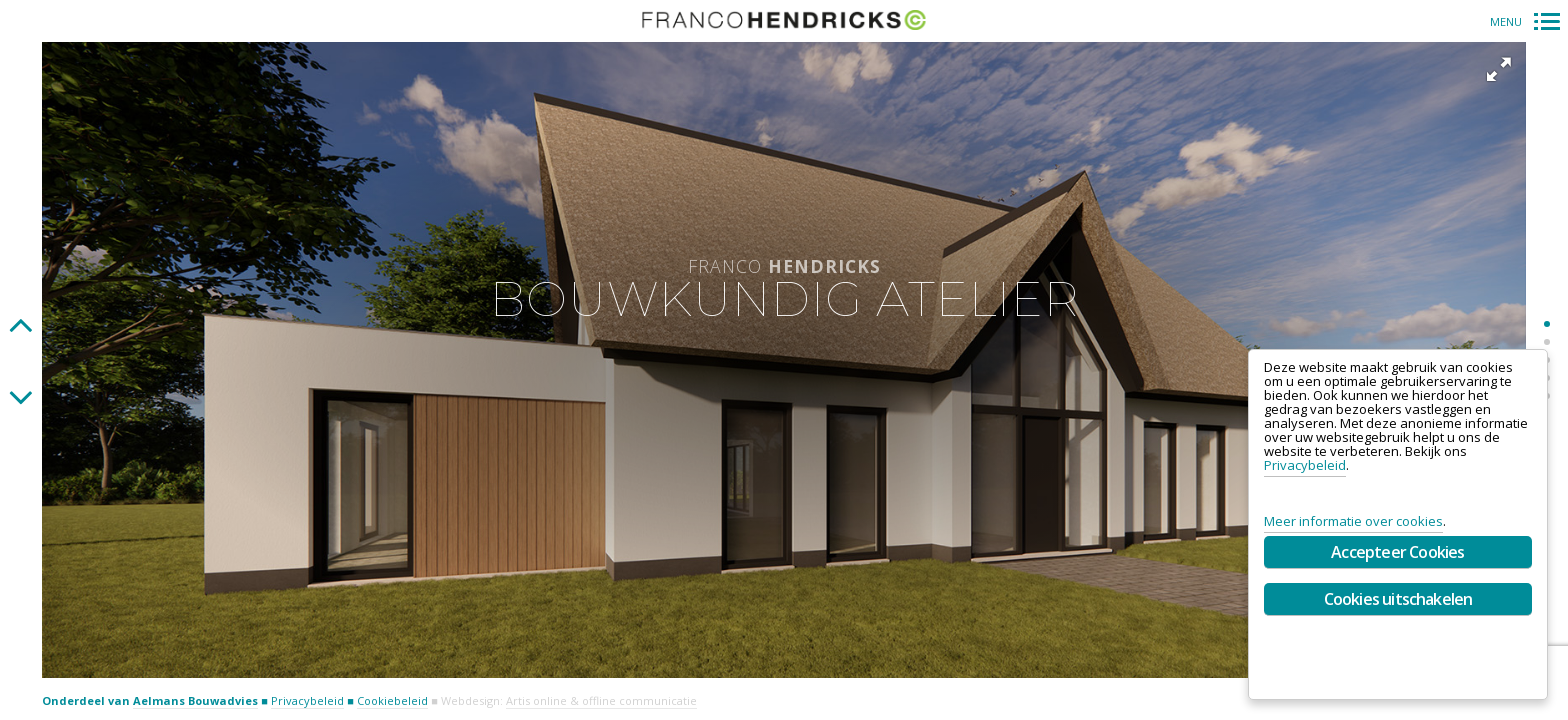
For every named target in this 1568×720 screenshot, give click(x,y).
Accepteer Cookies (1397, 552)
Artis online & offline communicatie (601, 700)
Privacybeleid (307, 700)
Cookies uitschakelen (1398, 599)
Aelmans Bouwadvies (195, 700)
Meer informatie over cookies (1353, 521)
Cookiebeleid (392, 700)
